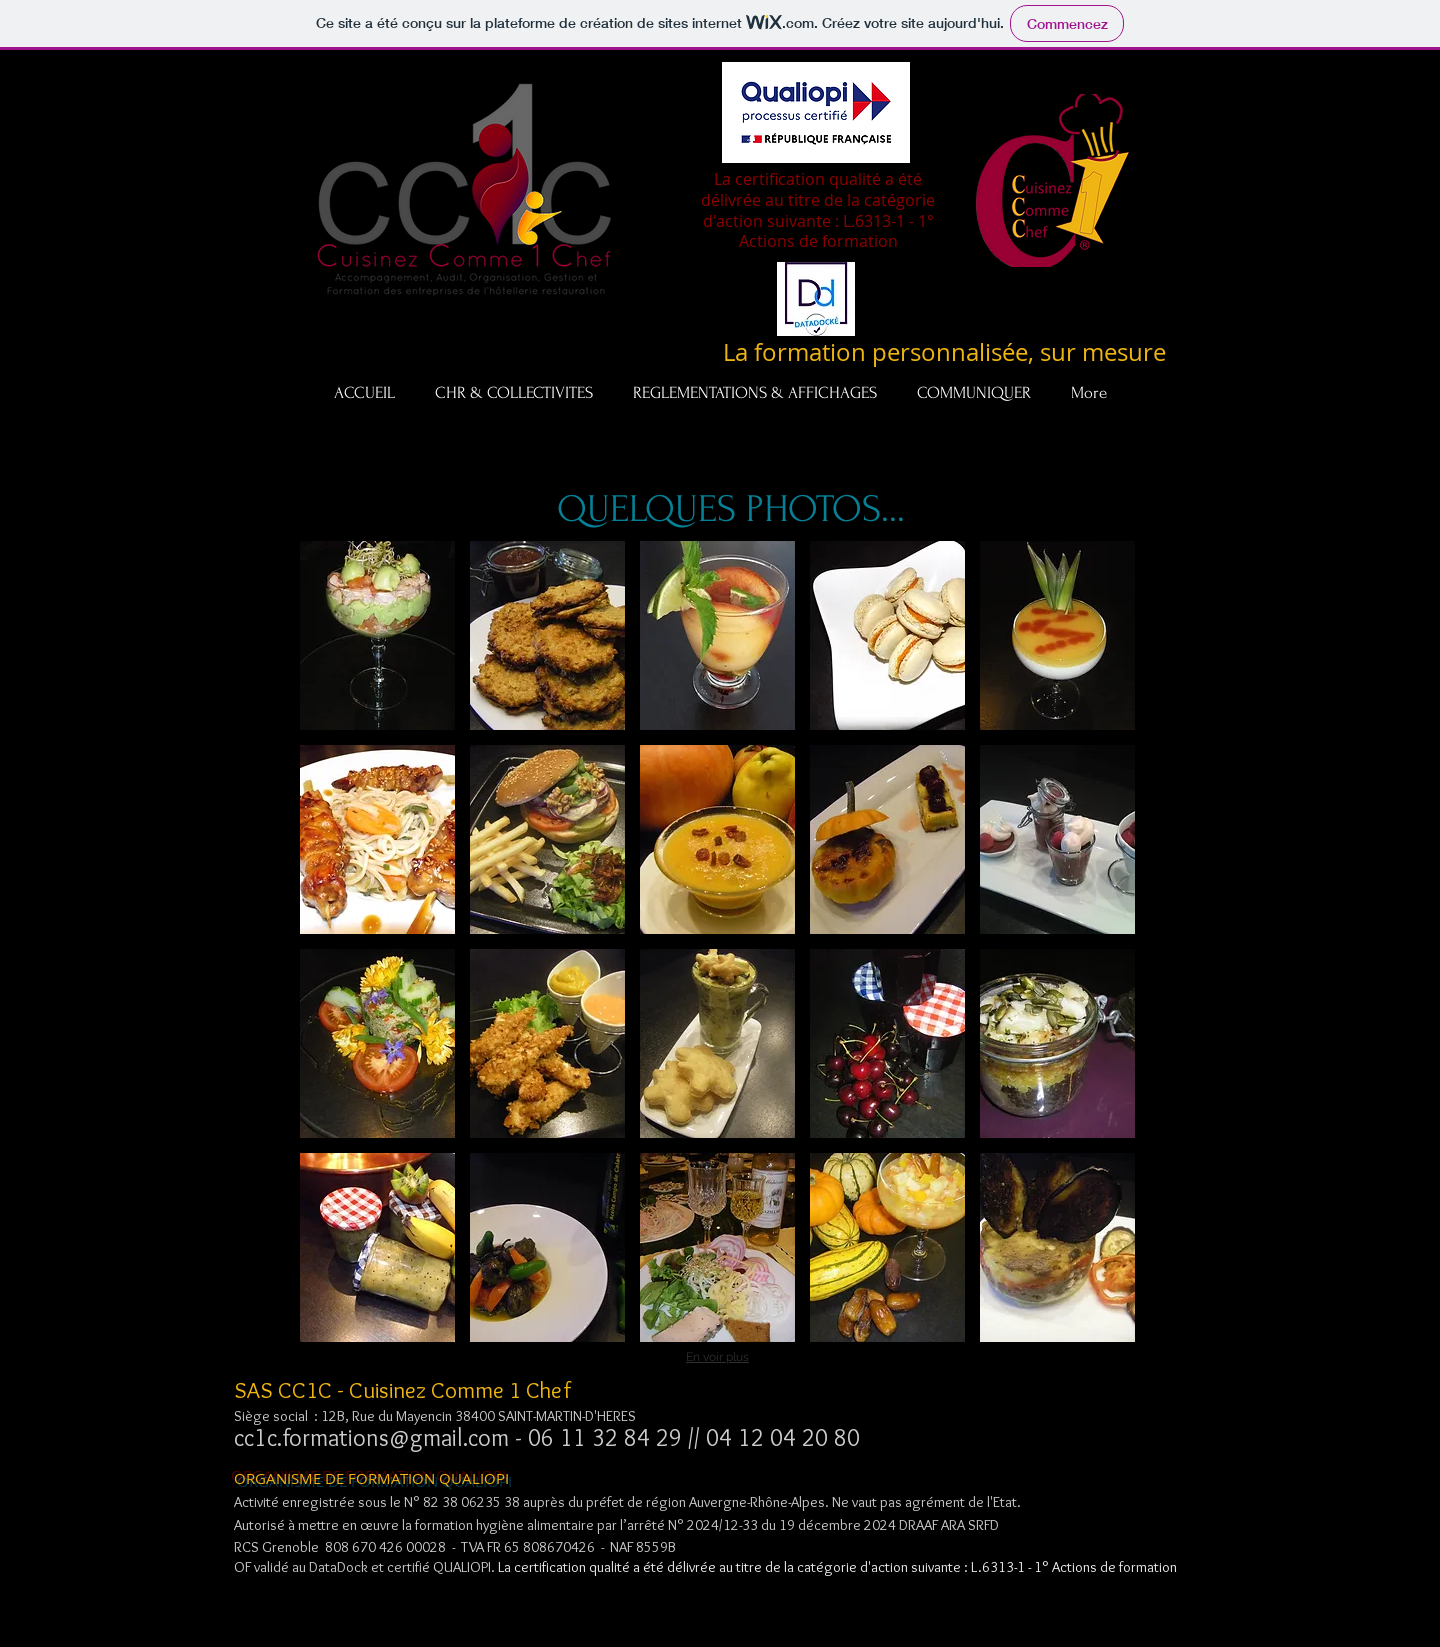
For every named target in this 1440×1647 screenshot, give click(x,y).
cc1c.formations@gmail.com (371, 1437)
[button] (377, 635)
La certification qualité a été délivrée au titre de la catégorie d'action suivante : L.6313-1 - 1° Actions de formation (837, 1567)
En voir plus (717, 1357)
